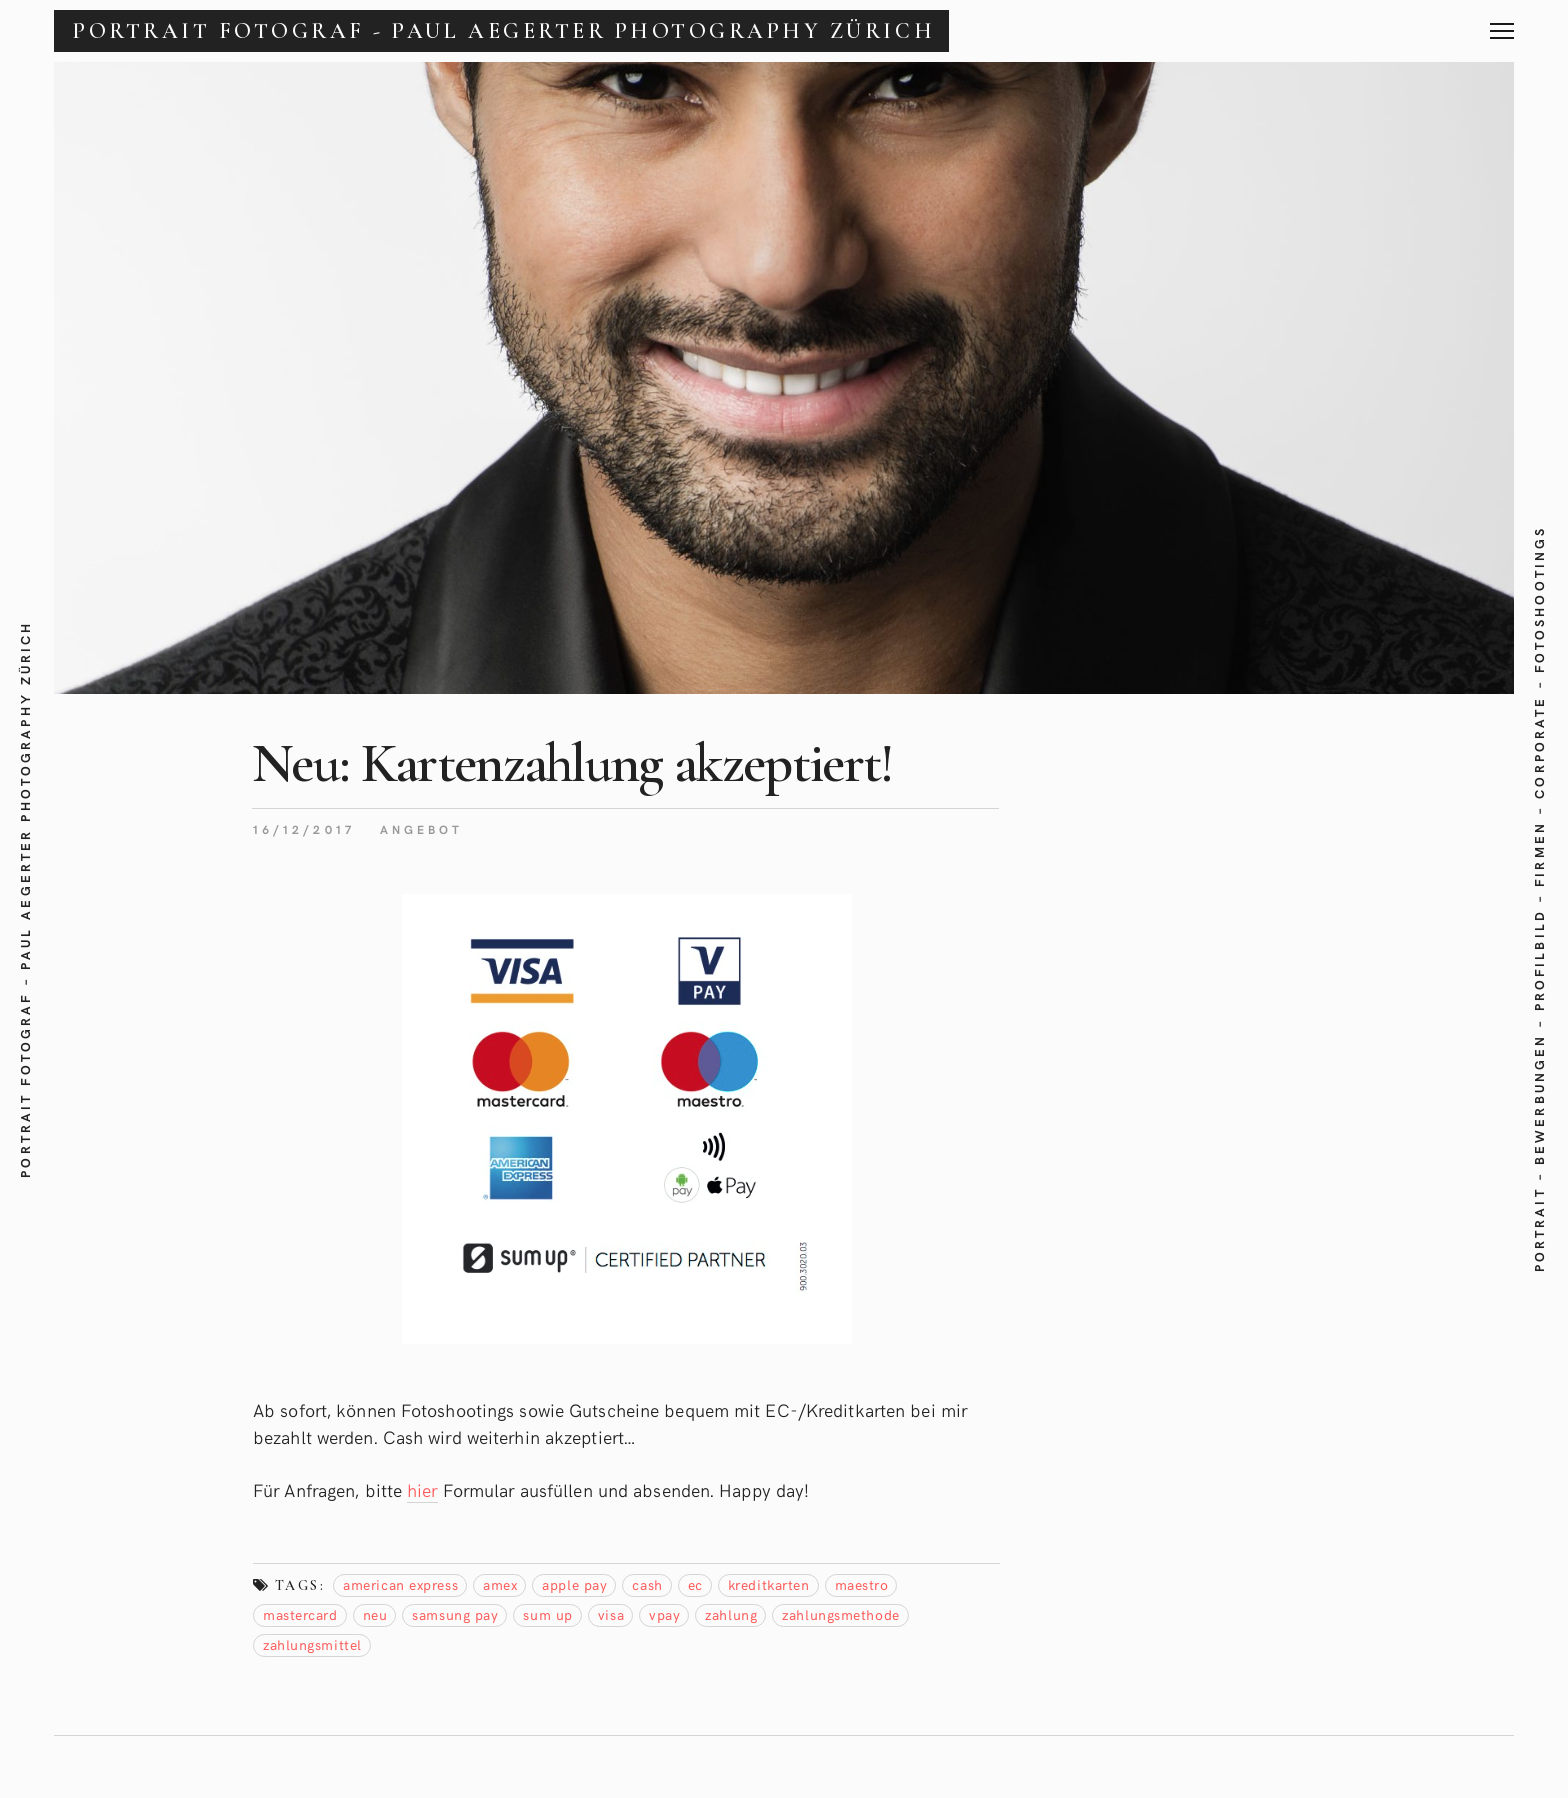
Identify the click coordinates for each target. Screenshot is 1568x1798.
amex (500, 1584)
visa (611, 1614)
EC (695, 1584)
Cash (647, 1584)
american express (400, 1584)
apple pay (574, 1584)
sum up (547, 1614)
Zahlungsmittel (312, 1644)
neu (375, 1614)
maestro (862, 1584)
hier (422, 1489)
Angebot (422, 829)
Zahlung (731, 1614)
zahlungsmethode (840, 1614)
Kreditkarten (769, 1584)
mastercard (300, 1614)
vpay (664, 1614)
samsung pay (455, 1614)
